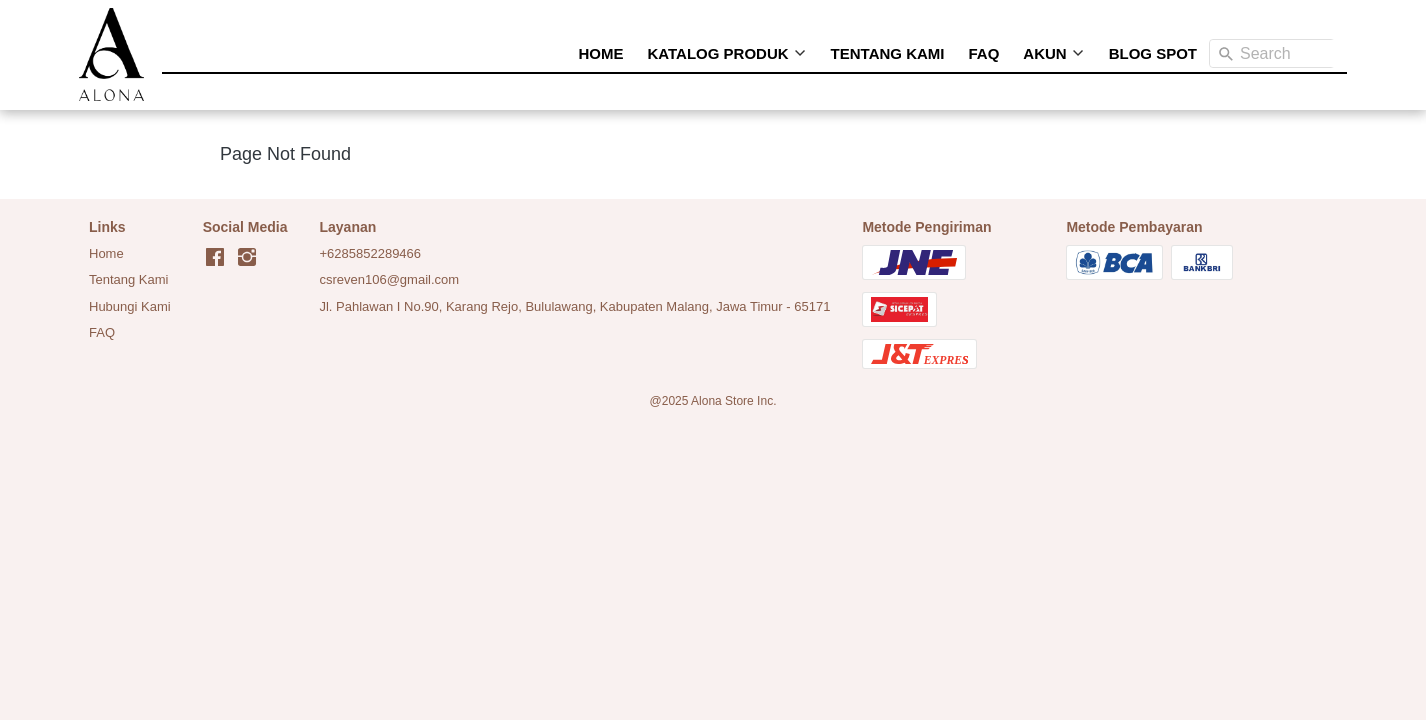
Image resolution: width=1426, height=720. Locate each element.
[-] (215, 258)
